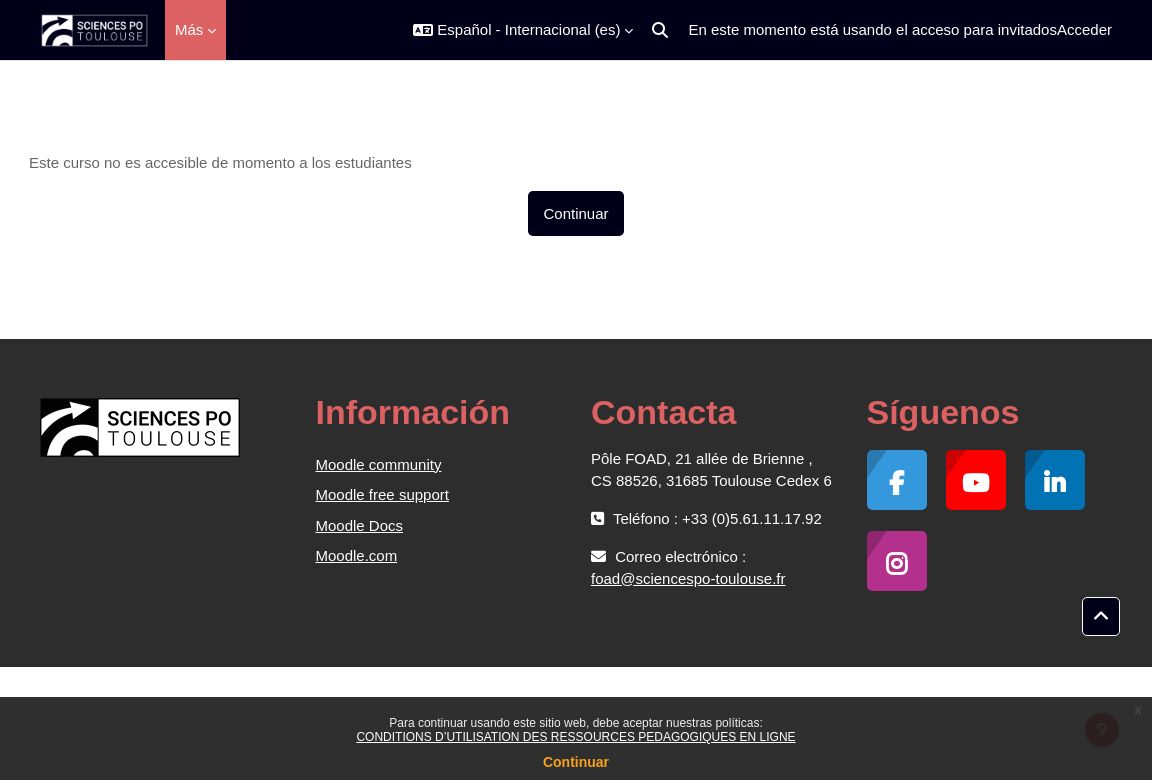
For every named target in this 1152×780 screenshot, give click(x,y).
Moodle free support (382, 494)
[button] (523, 30)
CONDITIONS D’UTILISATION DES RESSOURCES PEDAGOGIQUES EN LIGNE (575, 737)
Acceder (1084, 29)
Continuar (576, 762)
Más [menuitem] (189, 29)
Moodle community (379, 464)
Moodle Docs (360, 525)
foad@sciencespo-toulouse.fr (688, 578)
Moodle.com (357, 555)
